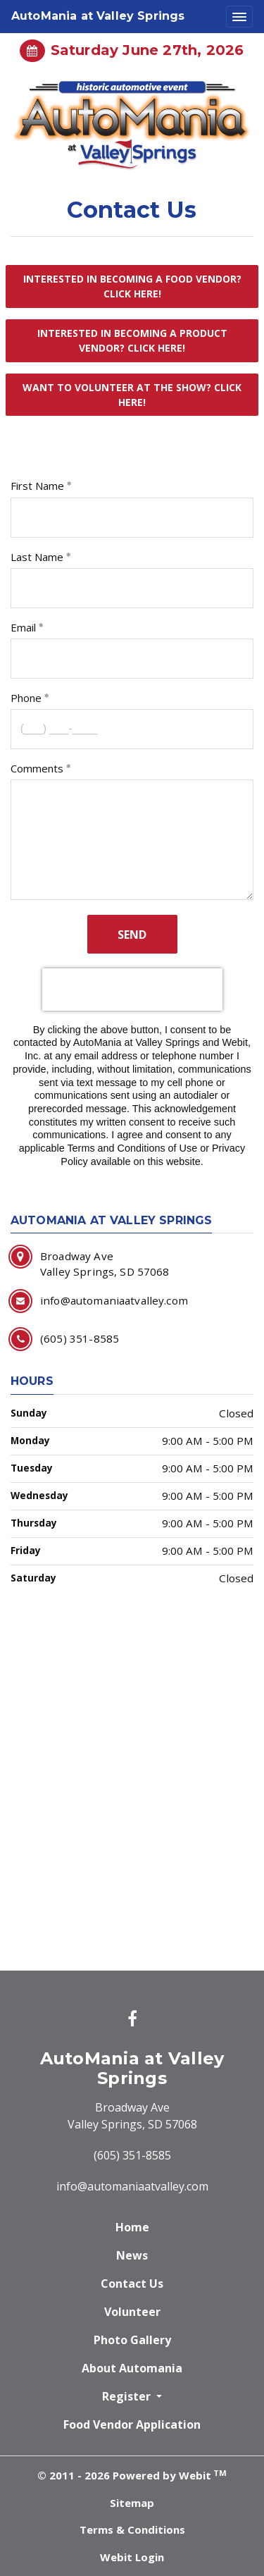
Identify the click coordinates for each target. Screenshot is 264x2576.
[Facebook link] (132, 2019)
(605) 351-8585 (132, 2155)
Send (132, 934)
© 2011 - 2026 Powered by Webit (132, 2475)
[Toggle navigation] (239, 17)
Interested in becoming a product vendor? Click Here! (132, 340)
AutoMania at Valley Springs (97, 16)
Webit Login (132, 2557)
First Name (37, 486)
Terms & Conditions (132, 2529)
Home (132, 2227)
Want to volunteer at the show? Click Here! (132, 395)
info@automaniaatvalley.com (132, 2186)
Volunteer (132, 2311)
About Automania (132, 2368)
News (132, 2255)
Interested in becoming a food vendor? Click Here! (132, 286)
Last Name (37, 557)
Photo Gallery (132, 2340)
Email (23, 627)
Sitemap (132, 2503)
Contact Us (132, 2283)
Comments (37, 768)
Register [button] (127, 2396)
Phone (26, 698)
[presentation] (132, 989)
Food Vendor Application (132, 2424)
